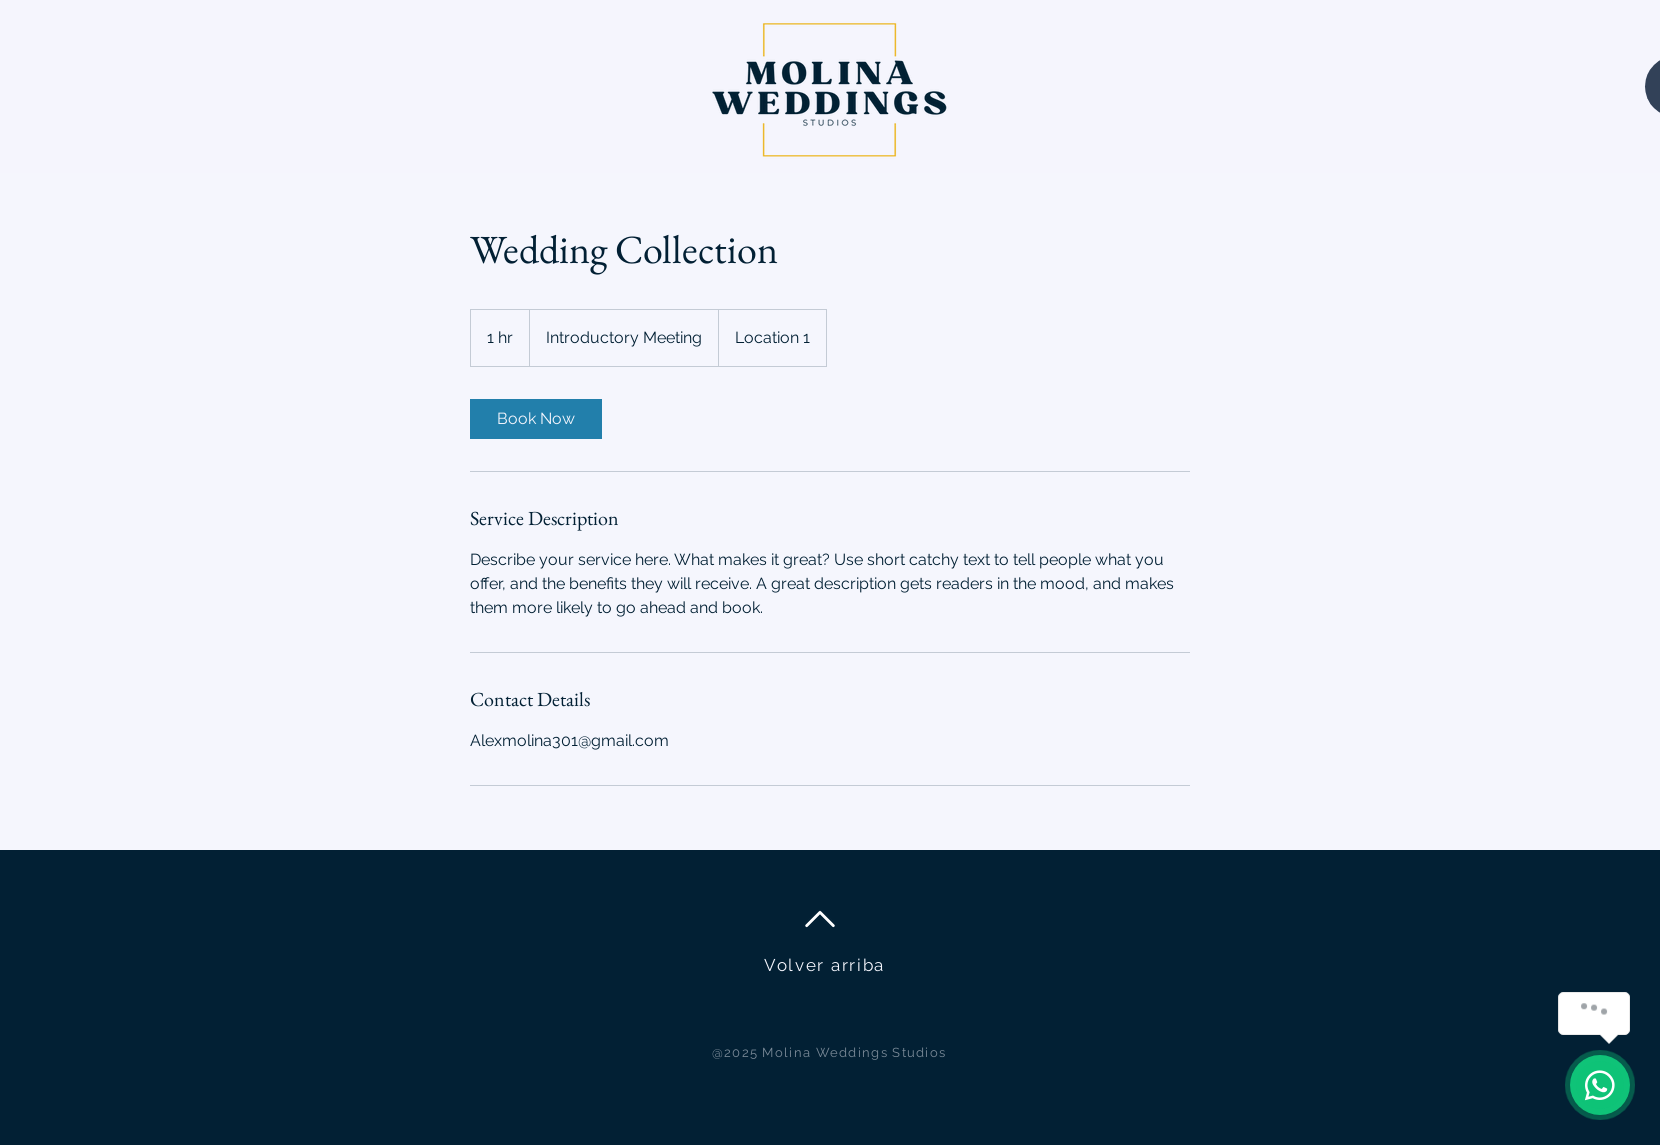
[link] (536, 419)
